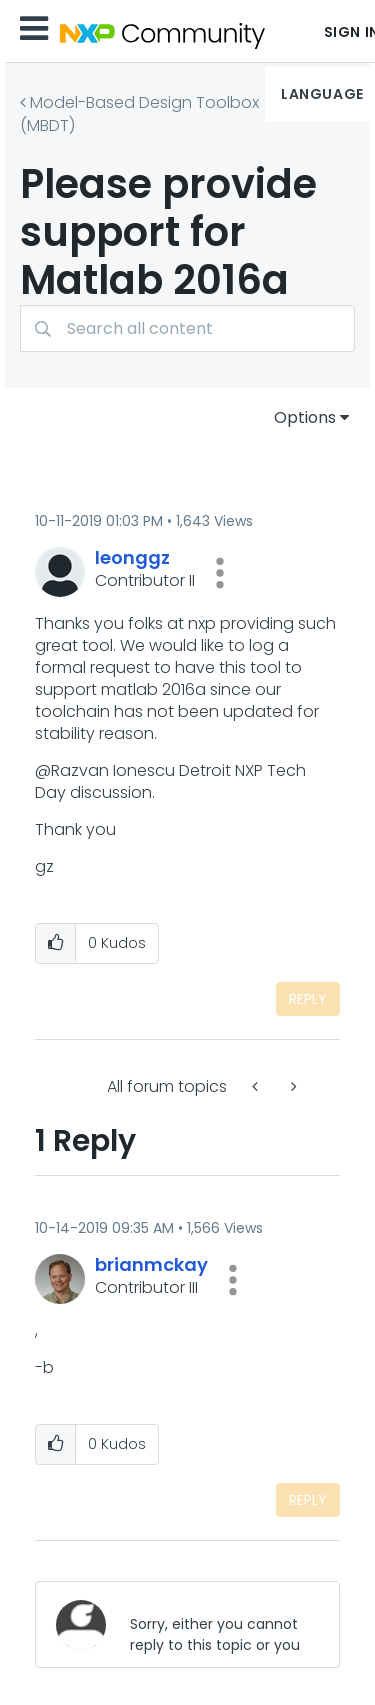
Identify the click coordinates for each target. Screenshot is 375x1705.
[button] (220, 573)
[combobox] (187, 328)
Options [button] (305, 417)
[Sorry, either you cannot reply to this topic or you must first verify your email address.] (218, 1624)
